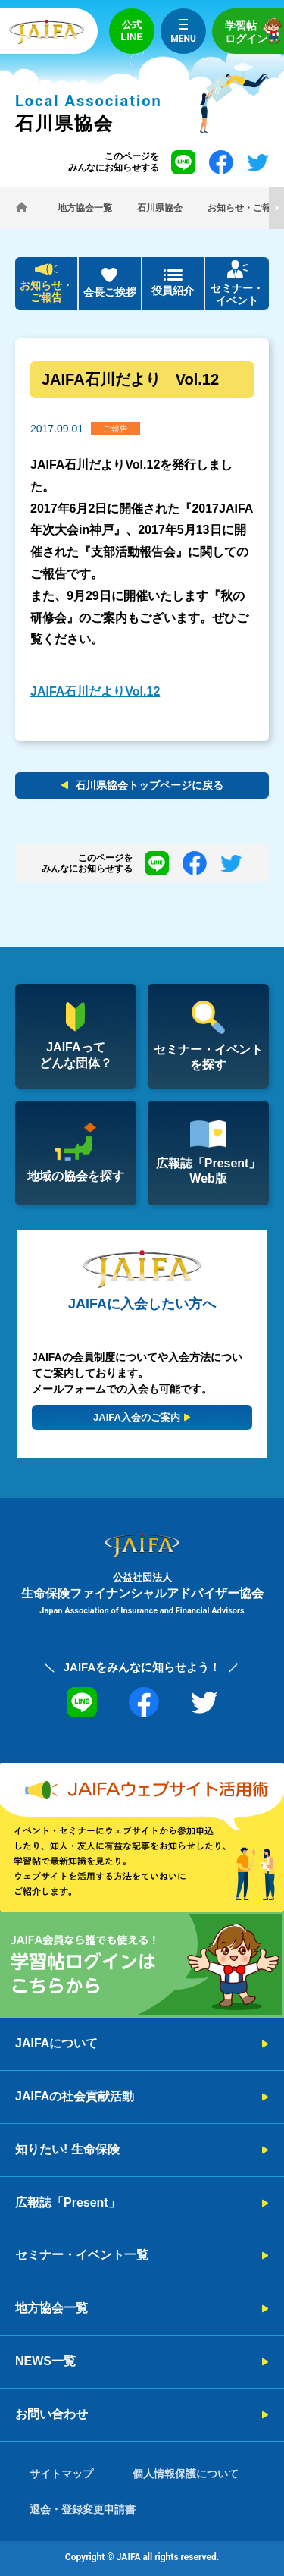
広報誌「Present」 (67, 2202)
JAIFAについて (56, 2043)
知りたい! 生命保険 (67, 2149)
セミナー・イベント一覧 (81, 2254)
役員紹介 (172, 290)
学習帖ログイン (254, 31)
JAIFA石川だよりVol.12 (95, 691)
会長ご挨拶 (109, 292)
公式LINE (131, 30)
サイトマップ (61, 2474)
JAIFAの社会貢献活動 (74, 2096)
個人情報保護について (186, 2474)
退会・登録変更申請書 (83, 2509)
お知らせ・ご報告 (46, 291)
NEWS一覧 (45, 2361)
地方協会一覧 (51, 2307)
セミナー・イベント (237, 294)
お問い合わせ (51, 2414)
